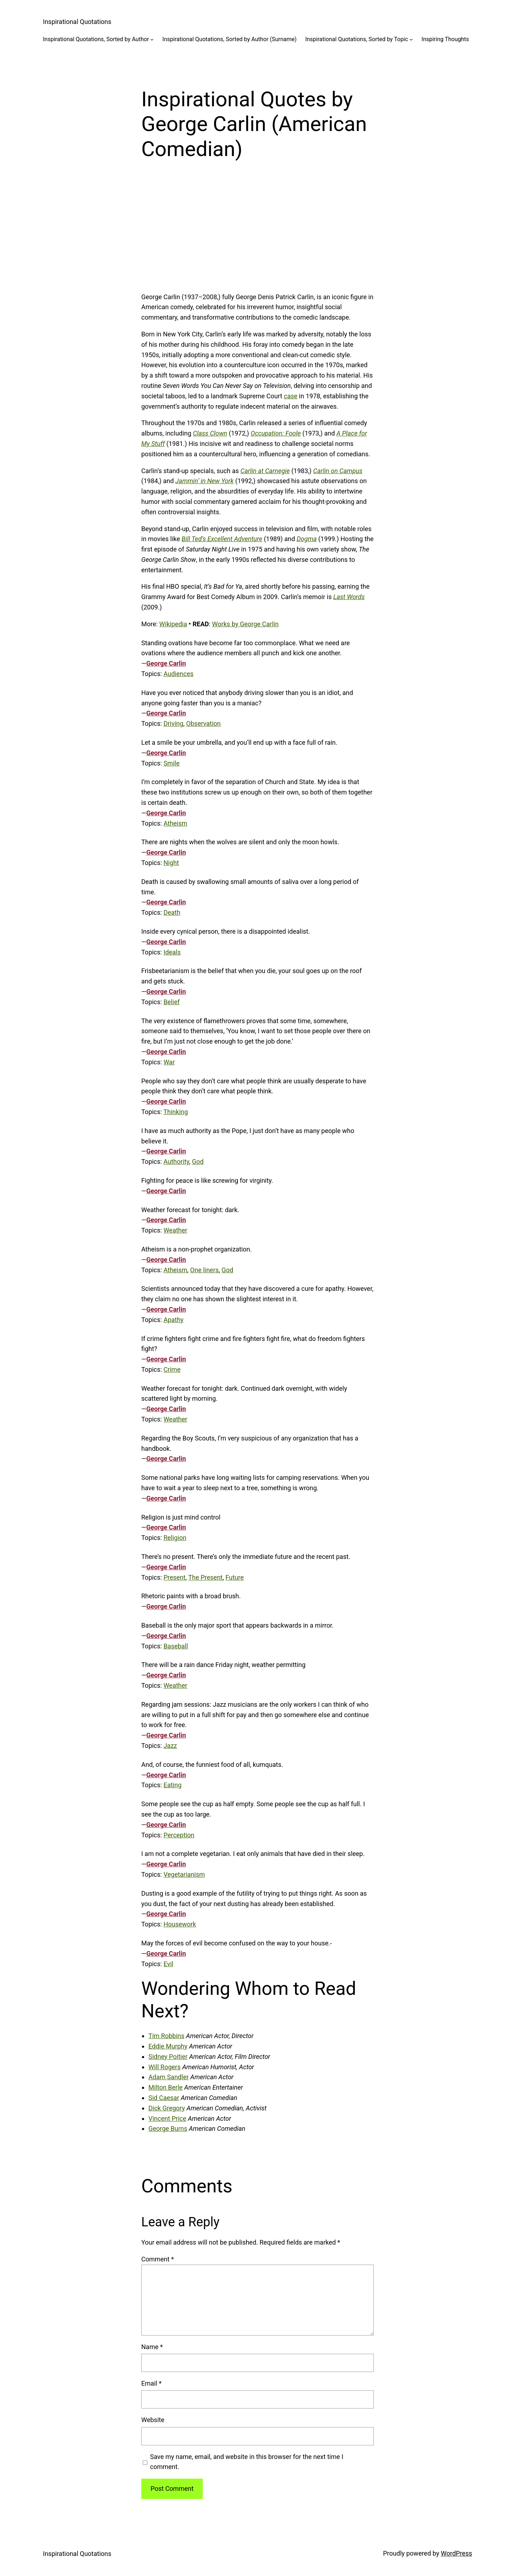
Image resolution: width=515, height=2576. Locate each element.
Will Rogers (164, 2067)
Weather (175, 1230)
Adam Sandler (168, 2077)
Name (152, 2347)
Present (174, 1577)
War (169, 1062)
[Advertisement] (257, 235)
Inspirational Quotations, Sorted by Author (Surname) (229, 39)
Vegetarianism (184, 1874)
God (198, 1161)
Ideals (172, 952)
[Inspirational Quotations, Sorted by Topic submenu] (411, 39)
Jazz (170, 1745)
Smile (171, 763)
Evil (168, 1964)
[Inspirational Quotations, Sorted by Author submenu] (152, 39)
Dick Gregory (166, 2108)
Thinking (175, 1112)
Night (171, 862)
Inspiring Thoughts (445, 39)
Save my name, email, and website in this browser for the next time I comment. (246, 2462)
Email (151, 2383)
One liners (204, 1270)
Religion (174, 1537)
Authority (176, 1161)
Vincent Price (167, 2118)
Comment (157, 2259)
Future (235, 1577)
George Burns (167, 2128)
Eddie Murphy (167, 2046)
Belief (171, 1002)
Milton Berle (165, 2087)
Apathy (173, 1319)
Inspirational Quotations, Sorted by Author (96, 39)
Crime (172, 1369)
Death (171, 912)
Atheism (175, 823)
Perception (178, 1835)
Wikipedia (173, 624)
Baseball (175, 1646)
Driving (173, 723)
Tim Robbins (166, 2036)
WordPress (456, 2553)
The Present (205, 1577)
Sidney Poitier (167, 2056)
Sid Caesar (163, 2097)
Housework (179, 1924)
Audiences (178, 673)
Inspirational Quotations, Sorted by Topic (356, 39)
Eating (172, 1785)
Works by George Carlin (245, 624)
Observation (203, 723)
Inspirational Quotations (77, 21)
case (291, 396)
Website (152, 2420)
